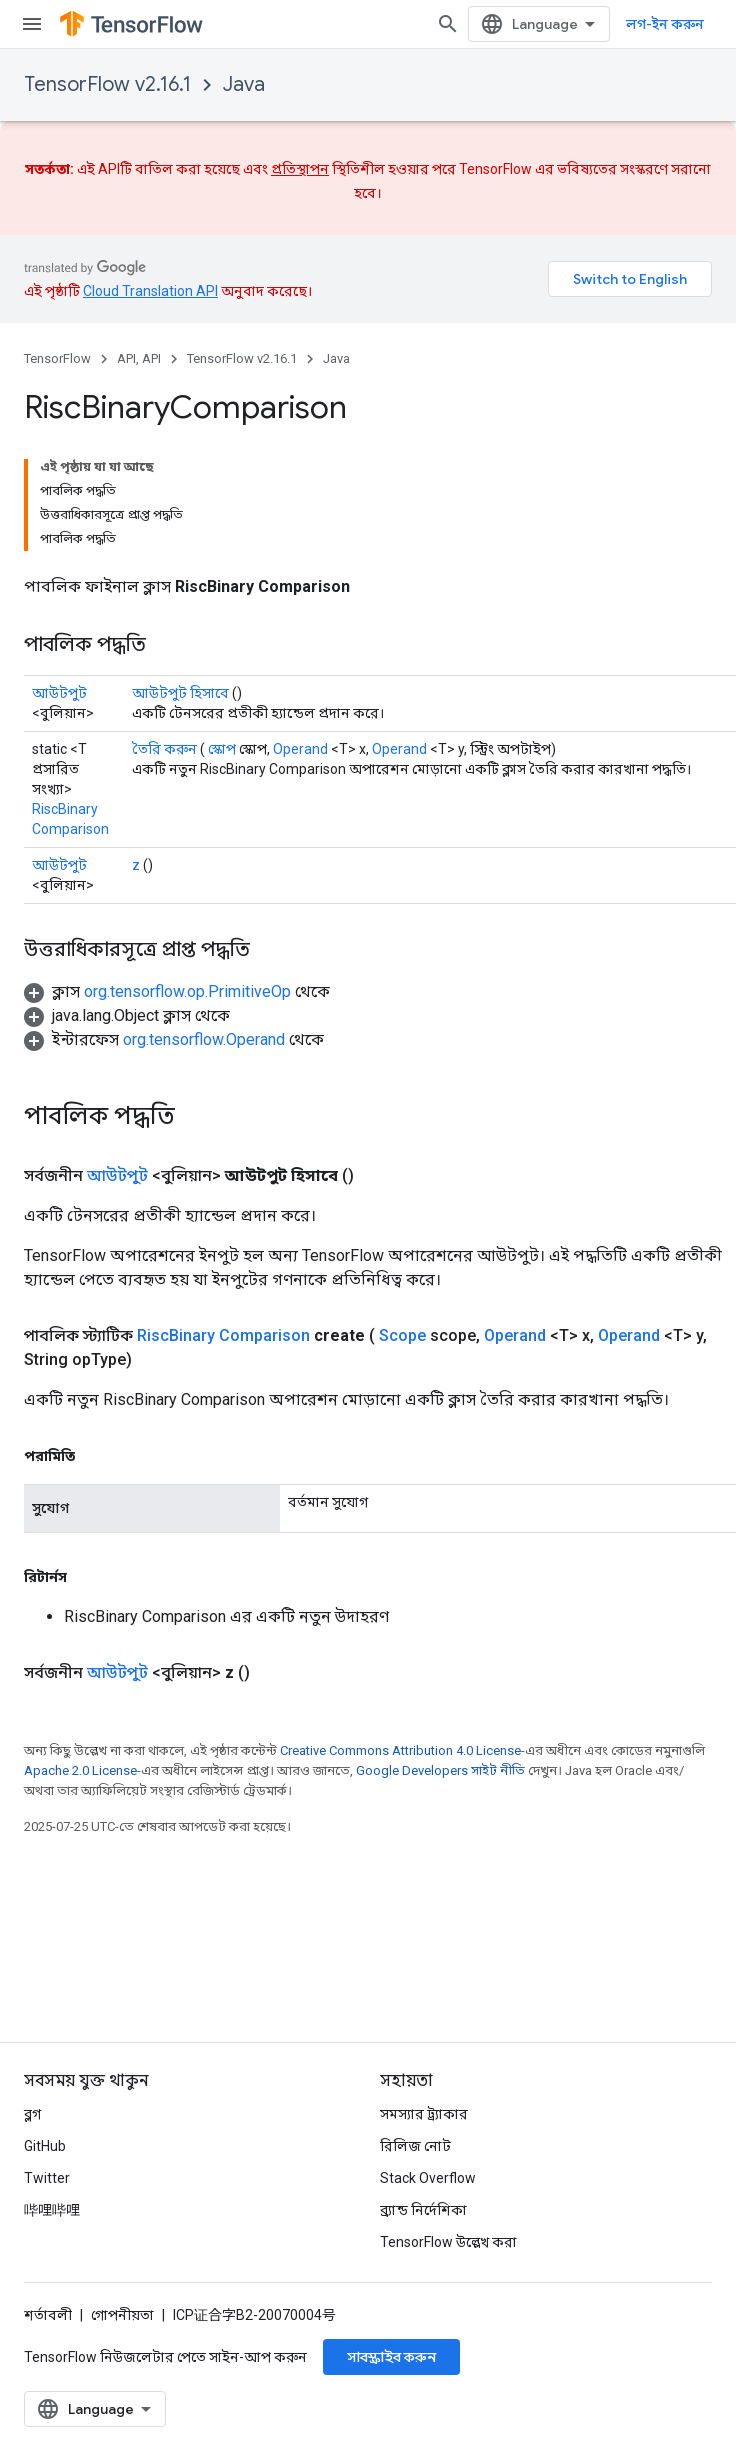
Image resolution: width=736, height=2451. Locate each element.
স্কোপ (222, 749)
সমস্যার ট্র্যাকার (424, 2114)
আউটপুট (59, 693)
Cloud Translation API (150, 291)
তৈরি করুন (164, 749)
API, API (139, 358)
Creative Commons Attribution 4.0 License (400, 1750)
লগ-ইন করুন (665, 24)
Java (244, 84)
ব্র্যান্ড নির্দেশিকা (423, 2210)
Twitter (47, 2178)
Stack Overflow (428, 2178)
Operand (300, 749)
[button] (177, 991)
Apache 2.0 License (80, 1770)
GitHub (45, 2146)
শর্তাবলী (48, 2315)
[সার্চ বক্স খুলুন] (448, 24)
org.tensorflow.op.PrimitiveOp (187, 991)
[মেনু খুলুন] (32, 24)
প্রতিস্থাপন (300, 169)
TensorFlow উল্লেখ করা (448, 2242)
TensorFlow (57, 358)
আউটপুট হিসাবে (180, 693)
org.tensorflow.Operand (204, 1039)
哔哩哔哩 (52, 2210)
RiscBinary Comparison (223, 1335)
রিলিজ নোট (415, 2146)
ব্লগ (32, 2114)
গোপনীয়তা (122, 2315)
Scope (402, 1335)
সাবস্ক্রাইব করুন (391, 2357)
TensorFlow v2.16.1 (107, 84)
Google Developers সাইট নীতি (440, 1770)
